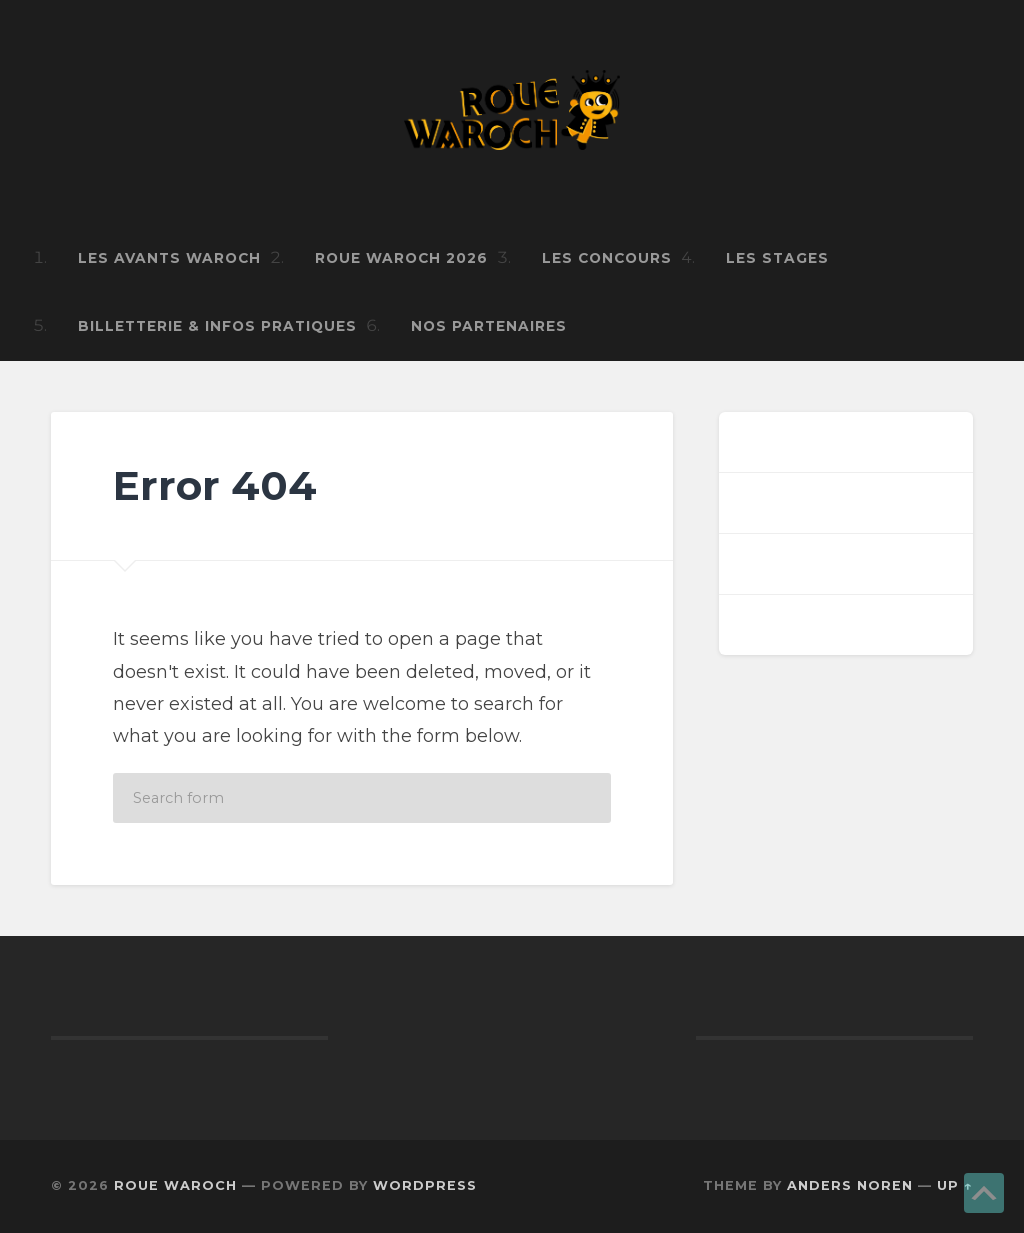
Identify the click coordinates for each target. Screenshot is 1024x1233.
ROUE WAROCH (175, 1185)
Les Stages (777, 258)
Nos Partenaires (489, 326)
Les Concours (607, 258)
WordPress (425, 1185)
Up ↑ (955, 1185)
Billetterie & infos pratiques (217, 326)
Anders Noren (850, 1185)
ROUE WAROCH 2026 (401, 258)
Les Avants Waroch (169, 258)
